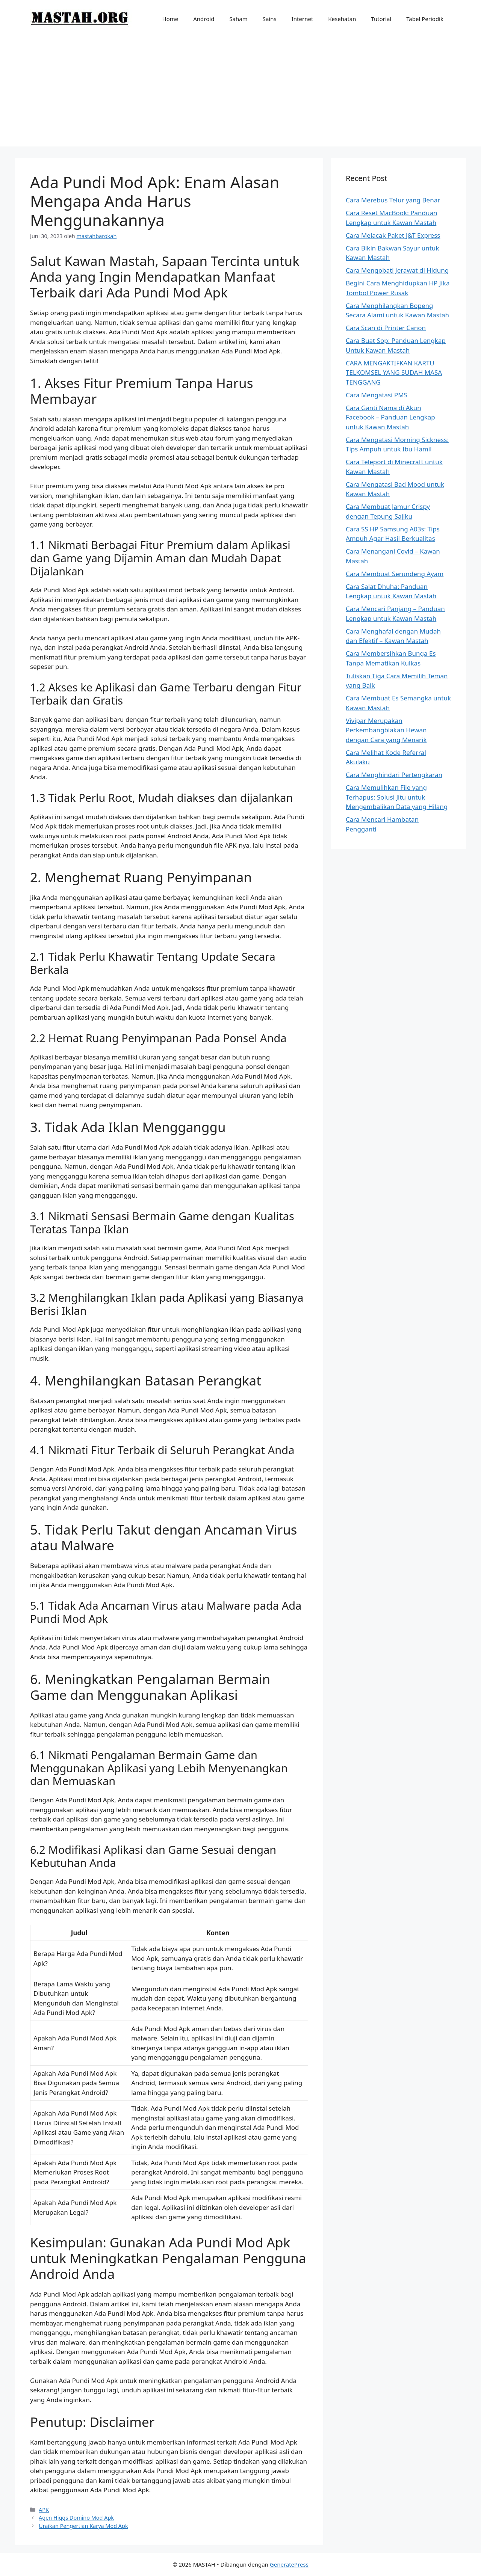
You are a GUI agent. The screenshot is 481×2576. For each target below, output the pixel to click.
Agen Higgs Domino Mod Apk (76, 2517)
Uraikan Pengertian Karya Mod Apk (83, 2525)
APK (44, 2509)
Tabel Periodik (424, 19)
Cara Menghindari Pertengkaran (394, 774)
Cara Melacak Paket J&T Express (393, 235)
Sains (270, 19)
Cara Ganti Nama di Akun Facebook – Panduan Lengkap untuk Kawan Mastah (390, 417)
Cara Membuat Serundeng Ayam (394, 573)
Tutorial (381, 19)
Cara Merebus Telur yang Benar (393, 200)
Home (170, 19)
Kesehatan (342, 19)
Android (203, 19)
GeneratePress (289, 2564)
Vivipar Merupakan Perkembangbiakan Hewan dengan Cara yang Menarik (386, 730)
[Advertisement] (240, 93)
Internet (302, 19)
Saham (238, 19)
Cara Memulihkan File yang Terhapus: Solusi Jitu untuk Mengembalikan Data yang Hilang (397, 797)
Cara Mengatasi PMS (376, 395)
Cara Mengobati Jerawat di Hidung (397, 270)
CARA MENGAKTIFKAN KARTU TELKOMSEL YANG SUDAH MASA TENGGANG (394, 372)
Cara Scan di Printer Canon (386, 327)
